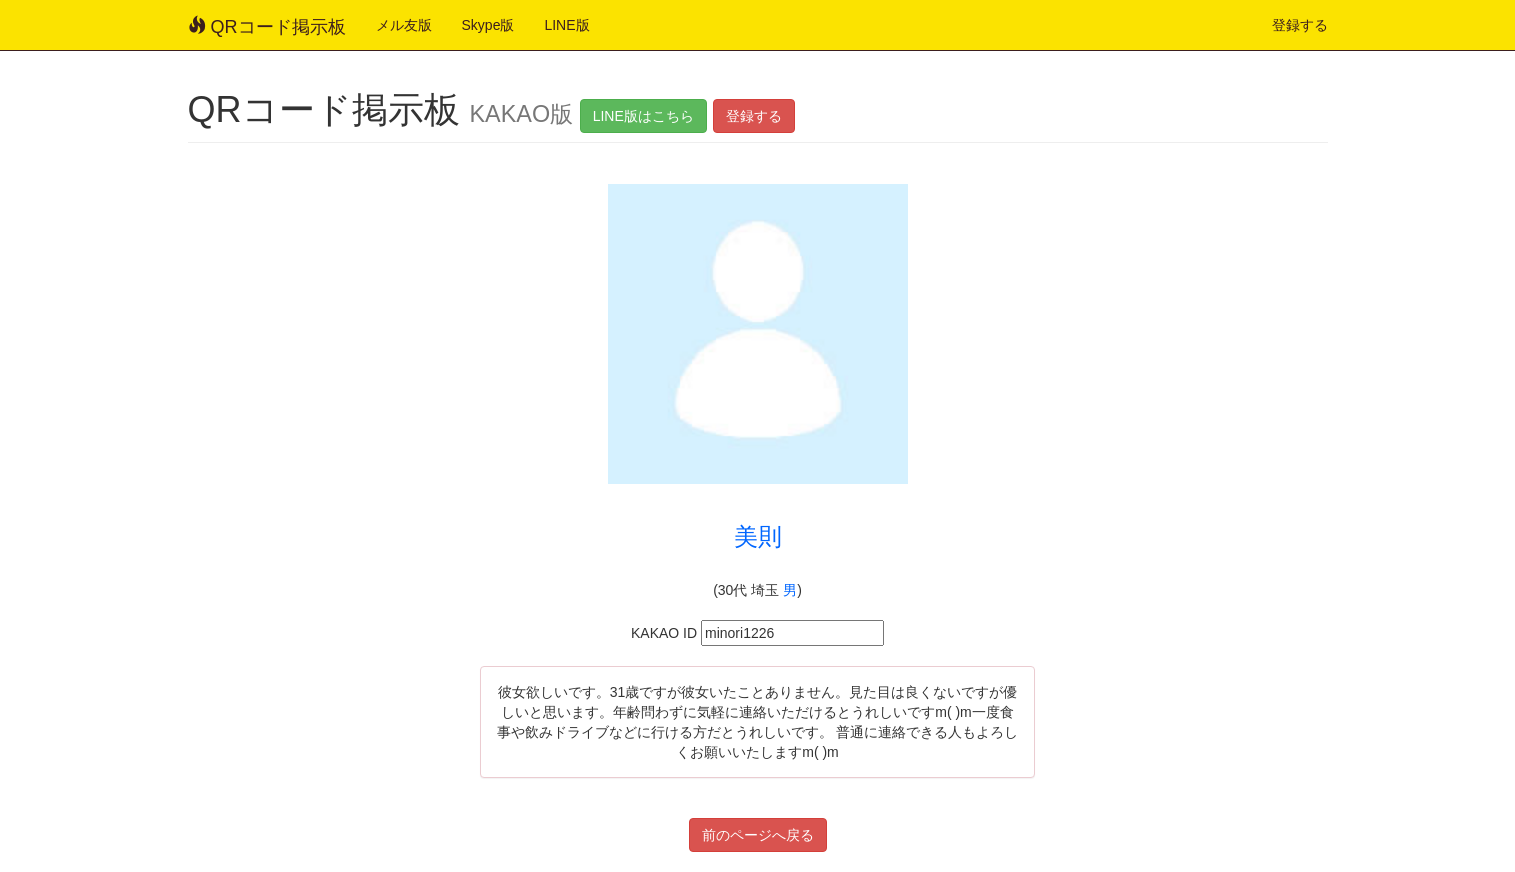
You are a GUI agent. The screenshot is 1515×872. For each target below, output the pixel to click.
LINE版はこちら (643, 116)
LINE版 (566, 25)
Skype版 (488, 25)
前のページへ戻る (758, 835)
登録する (1300, 25)
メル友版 (404, 25)
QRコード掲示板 (267, 26)
